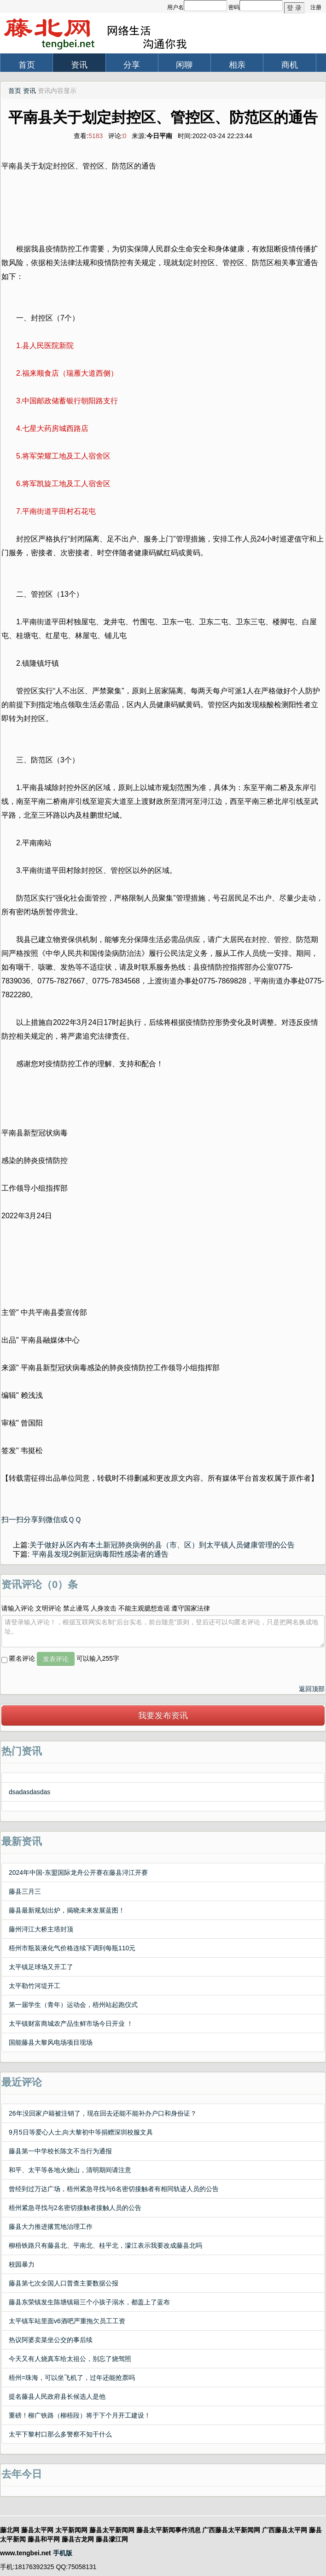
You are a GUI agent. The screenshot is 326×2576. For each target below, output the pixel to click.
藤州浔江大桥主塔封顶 (41, 1929)
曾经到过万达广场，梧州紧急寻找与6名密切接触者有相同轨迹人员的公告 (114, 2188)
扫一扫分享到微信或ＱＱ (41, 1520)
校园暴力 (22, 2264)
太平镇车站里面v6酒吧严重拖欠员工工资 (67, 2321)
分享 (131, 65)
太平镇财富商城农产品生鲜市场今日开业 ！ (71, 2023)
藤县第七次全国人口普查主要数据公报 (63, 2283)
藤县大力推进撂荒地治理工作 (51, 2226)
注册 (315, 7)
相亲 (237, 65)
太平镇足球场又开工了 (41, 1967)
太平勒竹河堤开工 (34, 1985)
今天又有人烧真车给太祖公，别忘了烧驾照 (70, 2358)
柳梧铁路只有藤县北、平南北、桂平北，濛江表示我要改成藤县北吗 (105, 2245)
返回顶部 (312, 1688)
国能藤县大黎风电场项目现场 (51, 2042)
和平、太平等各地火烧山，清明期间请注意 (70, 2170)
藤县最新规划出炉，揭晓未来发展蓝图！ (67, 1910)
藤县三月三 (25, 1891)
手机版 (62, 2553)
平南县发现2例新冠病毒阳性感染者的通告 (98, 1554)
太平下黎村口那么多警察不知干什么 (60, 2434)
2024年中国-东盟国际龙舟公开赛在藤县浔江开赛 (78, 1872)
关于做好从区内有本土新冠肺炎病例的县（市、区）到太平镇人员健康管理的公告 (162, 1545)
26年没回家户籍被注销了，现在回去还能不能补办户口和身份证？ (103, 2113)
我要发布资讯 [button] (163, 1715)
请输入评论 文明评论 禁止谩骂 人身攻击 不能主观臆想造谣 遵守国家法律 (105, 1608)
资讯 (79, 65)
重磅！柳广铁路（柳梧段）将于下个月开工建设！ (80, 2415)
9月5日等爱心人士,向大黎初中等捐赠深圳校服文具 (81, 2132)
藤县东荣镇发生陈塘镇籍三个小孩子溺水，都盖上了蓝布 (89, 2302)
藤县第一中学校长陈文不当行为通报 (60, 2151)
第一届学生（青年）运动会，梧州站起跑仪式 (73, 2004)
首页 (26, 65)
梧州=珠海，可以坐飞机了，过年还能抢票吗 (72, 2377)
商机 (289, 65)
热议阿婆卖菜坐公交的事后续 (51, 2339)
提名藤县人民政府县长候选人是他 (57, 2396)
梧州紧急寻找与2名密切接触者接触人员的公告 (75, 2207)
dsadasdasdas (29, 1792)
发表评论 (56, 1659)
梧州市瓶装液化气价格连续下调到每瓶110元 (72, 1948)
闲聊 (184, 65)
